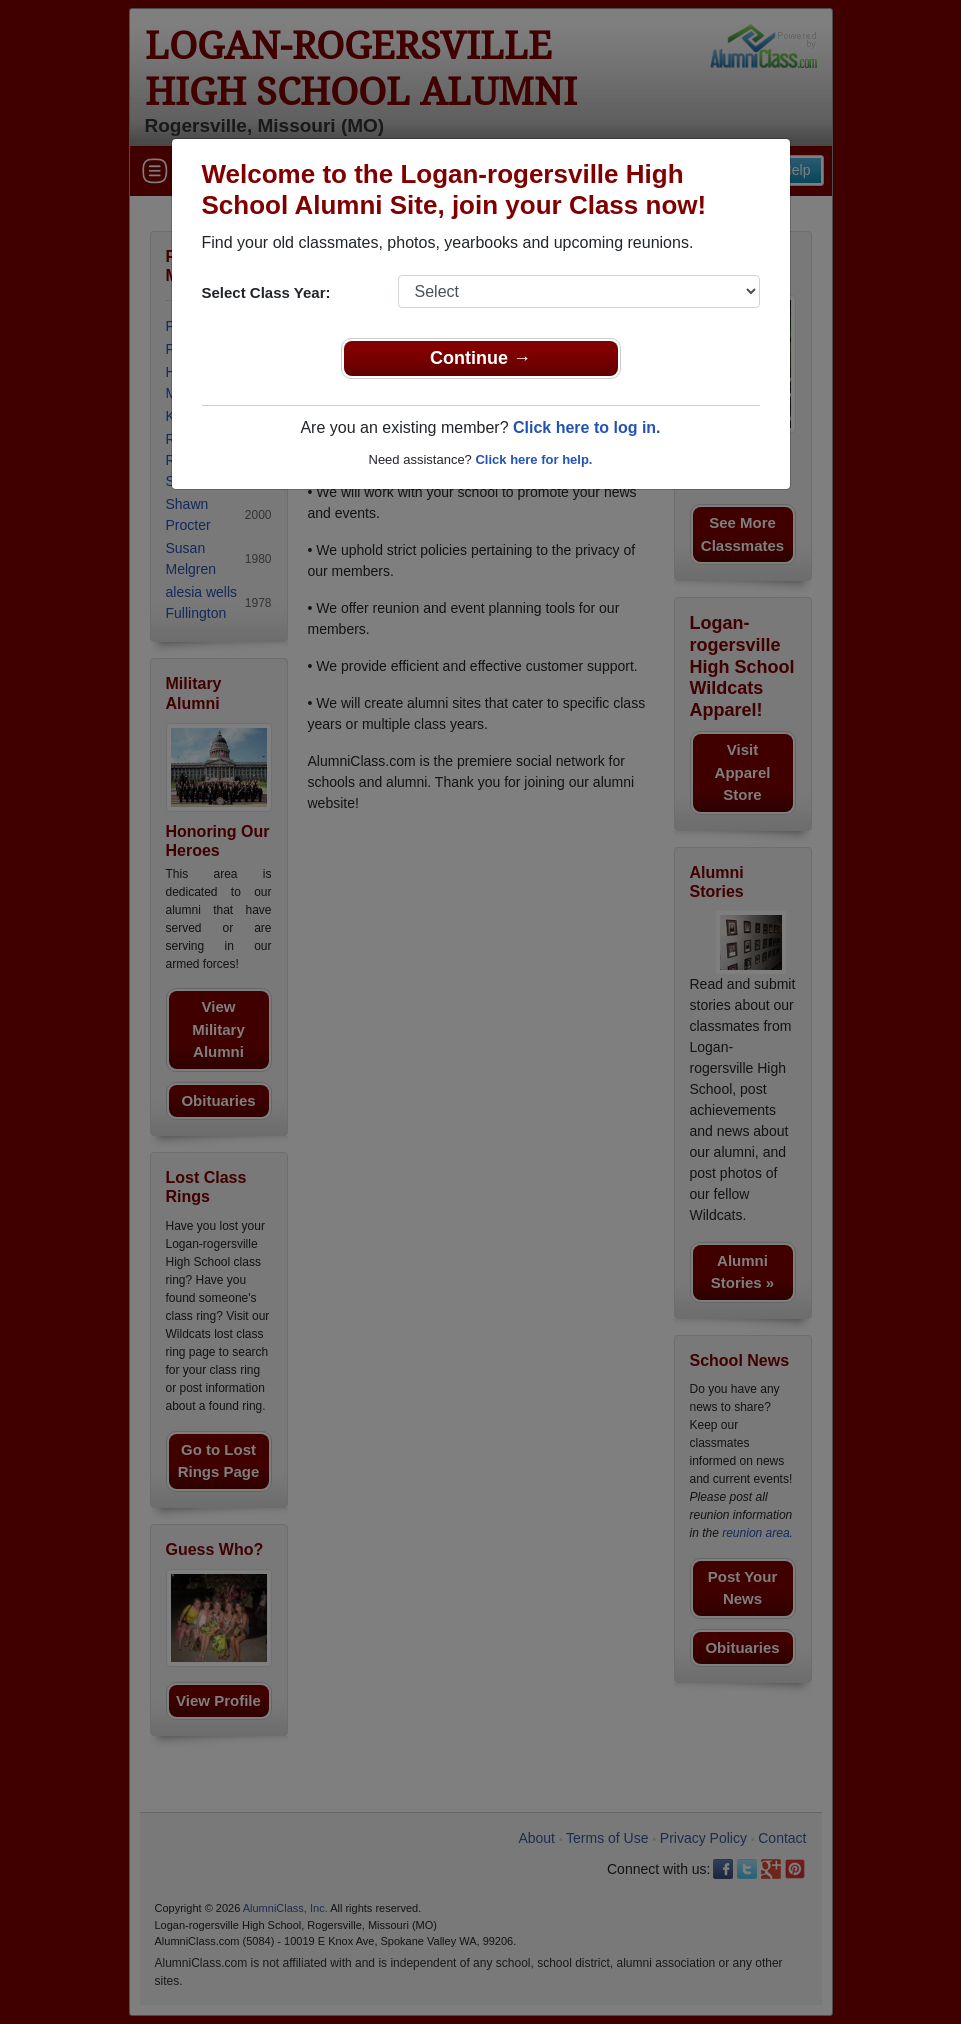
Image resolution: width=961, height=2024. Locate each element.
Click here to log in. (587, 427)
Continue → (480, 358)
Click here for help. (533, 459)
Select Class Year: (266, 292)
